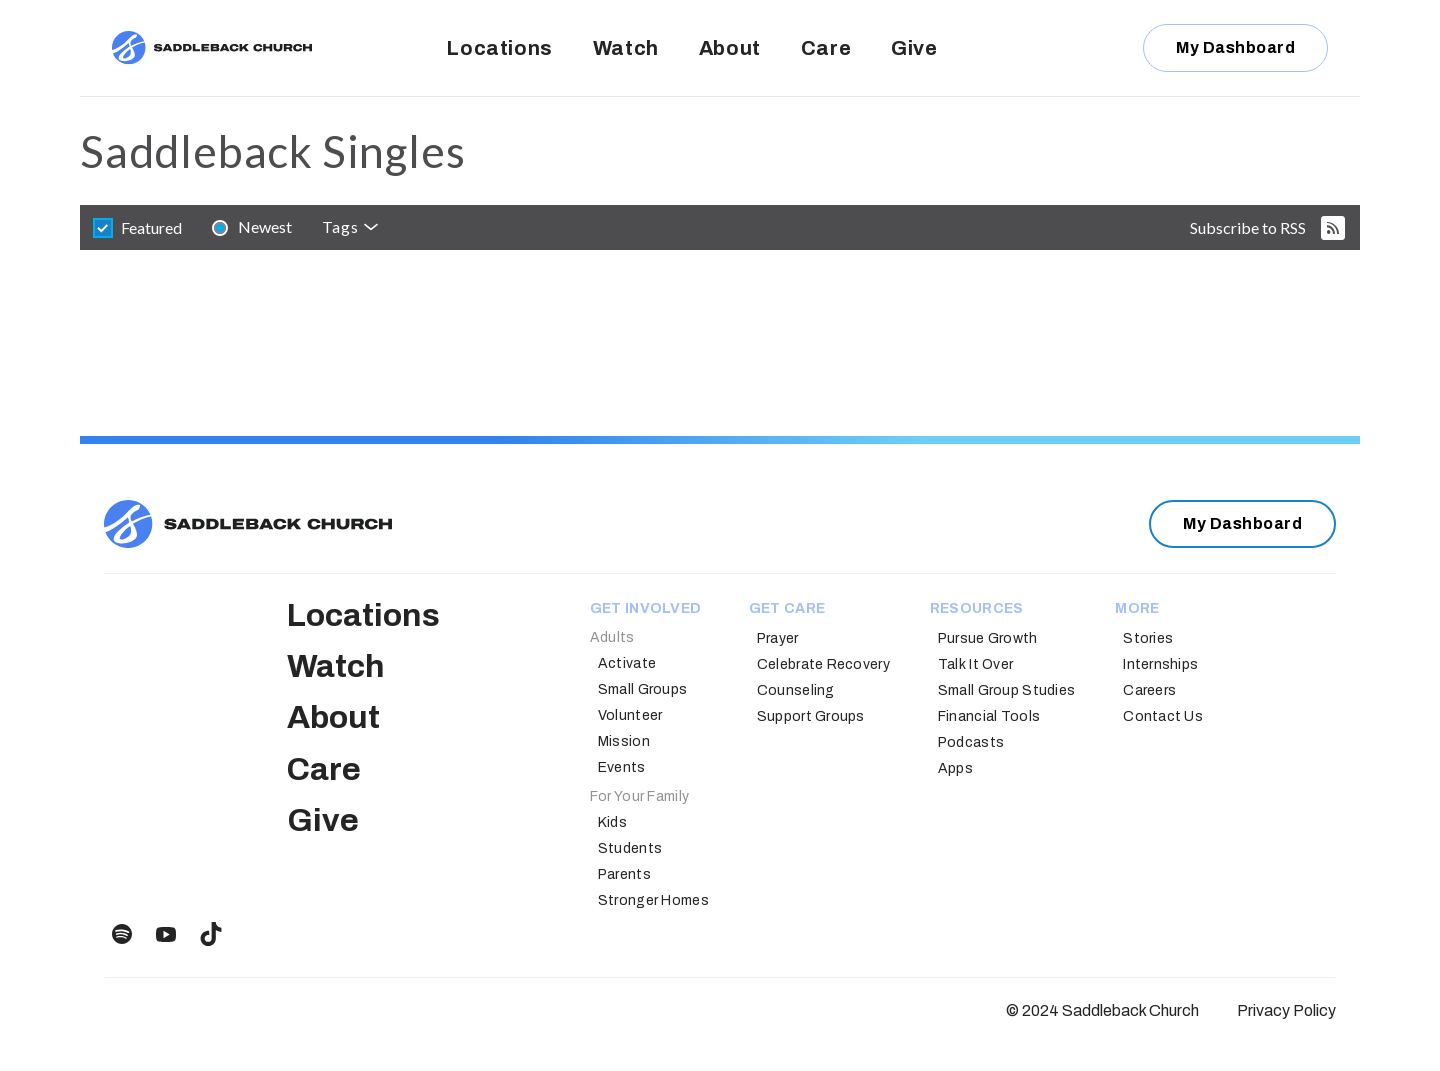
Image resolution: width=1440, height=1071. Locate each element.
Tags (340, 226)
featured (151, 227)
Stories (1148, 638)
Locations (499, 48)
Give (914, 48)
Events (622, 767)
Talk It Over (975, 664)
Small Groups (642, 689)
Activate (627, 663)
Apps (955, 768)
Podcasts (971, 742)
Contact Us (1163, 716)
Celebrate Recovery (823, 664)
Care (826, 48)
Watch (626, 48)
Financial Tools (989, 716)
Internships (1160, 664)
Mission (624, 741)
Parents (624, 874)
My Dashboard (1235, 47)
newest (265, 226)
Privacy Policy (1286, 1010)
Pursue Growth (988, 638)
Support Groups (811, 716)
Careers (1149, 690)
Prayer (778, 638)
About (730, 48)
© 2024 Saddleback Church (1102, 1010)
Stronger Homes (653, 900)
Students (630, 848)
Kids (612, 822)
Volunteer (630, 715)
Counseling (796, 690)
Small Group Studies (1006, 690)
